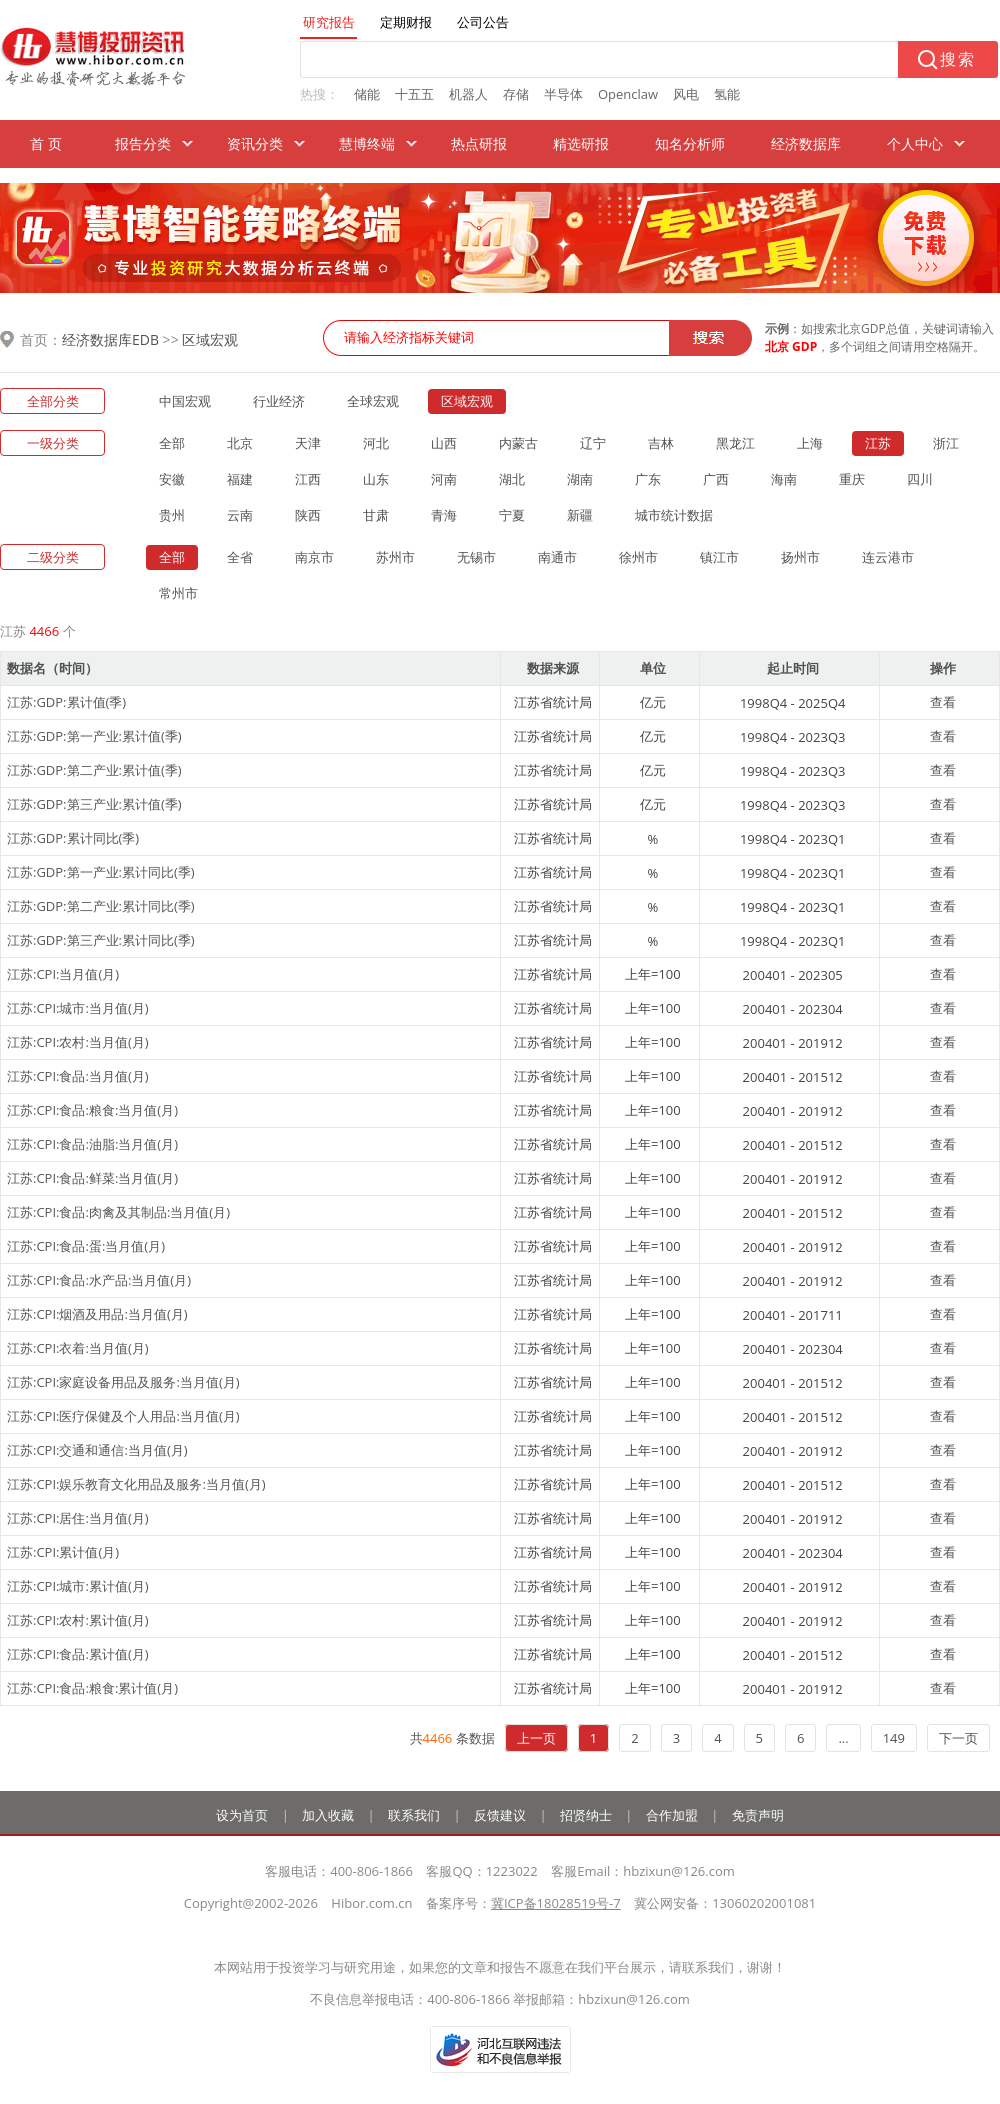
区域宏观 (210, 339)
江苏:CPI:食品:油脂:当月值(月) (92, 1144)
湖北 (512, 479)
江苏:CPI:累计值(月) (63, 1552)
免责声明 (758, 1815)
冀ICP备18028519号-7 (556, 1903)
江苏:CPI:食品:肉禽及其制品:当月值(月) (118, 1212)
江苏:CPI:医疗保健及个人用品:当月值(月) (123, 1416)
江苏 (878, 443)
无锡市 (476, 557)
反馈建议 (500, 1815)
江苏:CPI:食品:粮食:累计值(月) (92, 1688)
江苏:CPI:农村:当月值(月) (78, 1042)
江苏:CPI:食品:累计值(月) (78, 1654)
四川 (920, 479)
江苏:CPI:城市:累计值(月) (78, 1586)
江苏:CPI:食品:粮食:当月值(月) (92, 1110)
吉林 (661, 443)
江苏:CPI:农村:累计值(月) (78, 1620)
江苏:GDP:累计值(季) (66, 702)
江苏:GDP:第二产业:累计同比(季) (101, 906)
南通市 (557, 557)
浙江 (946, 443)
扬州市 (800, 557)
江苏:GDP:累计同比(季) (73, 838)
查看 (943, 702)
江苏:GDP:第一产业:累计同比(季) (101, 872)
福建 (240, 479)
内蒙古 (518, 443)
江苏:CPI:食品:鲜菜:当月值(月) (92, 1178)
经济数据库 (806, 143)
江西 (308, 479)
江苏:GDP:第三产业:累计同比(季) (101, 940)
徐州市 (638, 557)
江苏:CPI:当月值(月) (63, 974)
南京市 (314, 557)
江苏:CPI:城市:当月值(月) (78, 1008)
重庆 (852, 479)
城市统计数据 (674, 515)
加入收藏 (328, 1815)
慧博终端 (367, 143)
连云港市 (888, 557)
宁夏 (512, 515)
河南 (444, 479)
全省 (240, 557)
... (843, 1738)
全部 (172, 443)
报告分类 (143, 143)
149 (894, 1738)
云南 (240, 515)
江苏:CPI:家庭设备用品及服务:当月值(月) (123, 1382)
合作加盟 (672, 1815)
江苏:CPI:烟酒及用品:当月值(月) (97, 1314)
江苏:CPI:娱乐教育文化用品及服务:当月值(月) (136, 1484)
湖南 (580, 479)
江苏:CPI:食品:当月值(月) (78, 1076)
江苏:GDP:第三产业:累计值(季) (94, 804)
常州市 (178, 593)
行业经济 (279, 401)
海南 (784, 479)
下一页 (958, 1738)
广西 (716, 479)
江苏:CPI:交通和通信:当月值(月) (97, 1450)
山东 (376, 479)
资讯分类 (255, 143)
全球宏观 (373, 401)
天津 (308, 443)
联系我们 (414, 1815)
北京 (240, 443)
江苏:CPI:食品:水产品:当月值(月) (99, 1280)
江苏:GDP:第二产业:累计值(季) (94, 770)
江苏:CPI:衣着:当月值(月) (78, 1348)
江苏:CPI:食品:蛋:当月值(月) (86, 1246)
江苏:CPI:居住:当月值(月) (78, 1518)
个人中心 (915, 143)
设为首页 (242, 1815)
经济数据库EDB (110, 339)
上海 (810, 443)
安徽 (172, 479)
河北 (376, 443)
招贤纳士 (586, 1815)
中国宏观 (185, 401)
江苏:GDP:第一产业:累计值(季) (94, 736)
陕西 (308, 515)
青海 (444, 515)
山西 (444, 443)
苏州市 (395, 557)
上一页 (536, 1738)
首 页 (46, 143)
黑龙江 (735, 443)
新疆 (580, 515)
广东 (648, 479)
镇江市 (719, 557)
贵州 (172, 515)
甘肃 (376, 515)
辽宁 (593, 443)
